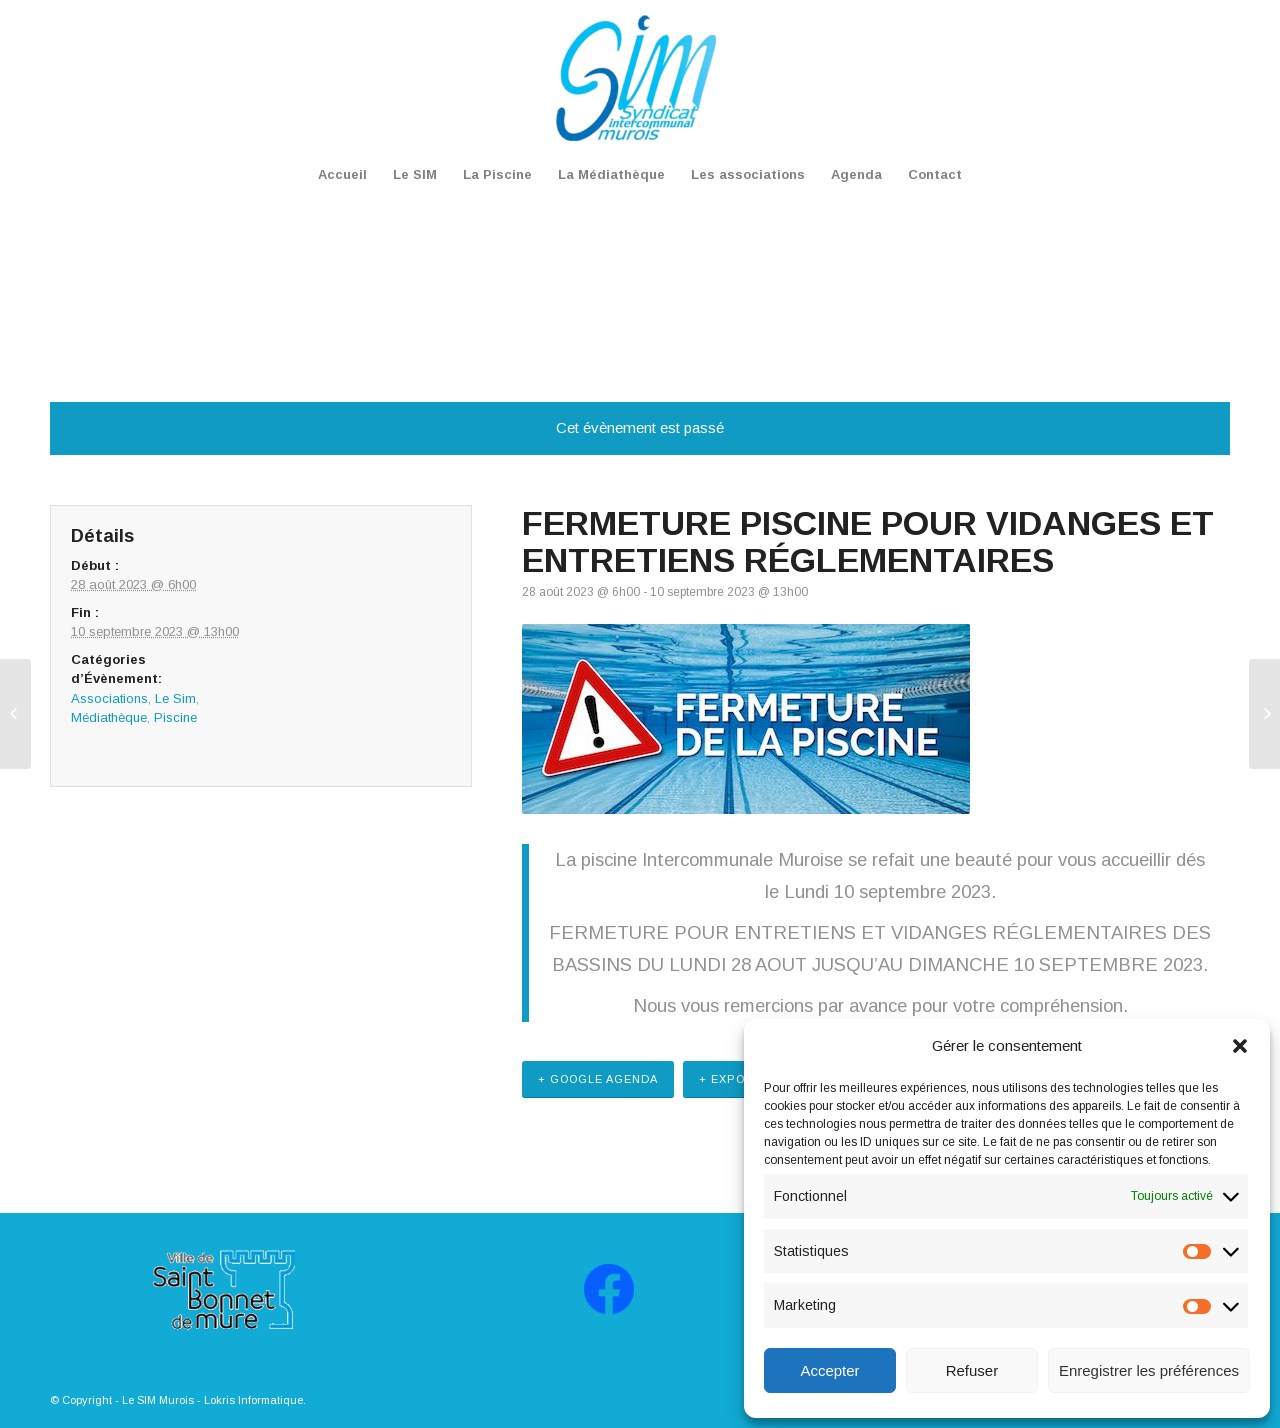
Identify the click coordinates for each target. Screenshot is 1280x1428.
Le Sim (175, 698)
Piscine (175, 717)
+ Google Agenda (598, 1079)
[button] (1240, 1046)
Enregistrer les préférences (1149, 1370)
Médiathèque (109, 717)
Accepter (829, 1370)
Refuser (972, 1370)
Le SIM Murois (158, 1400)
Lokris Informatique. (255, 1400)
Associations (109, 698)
